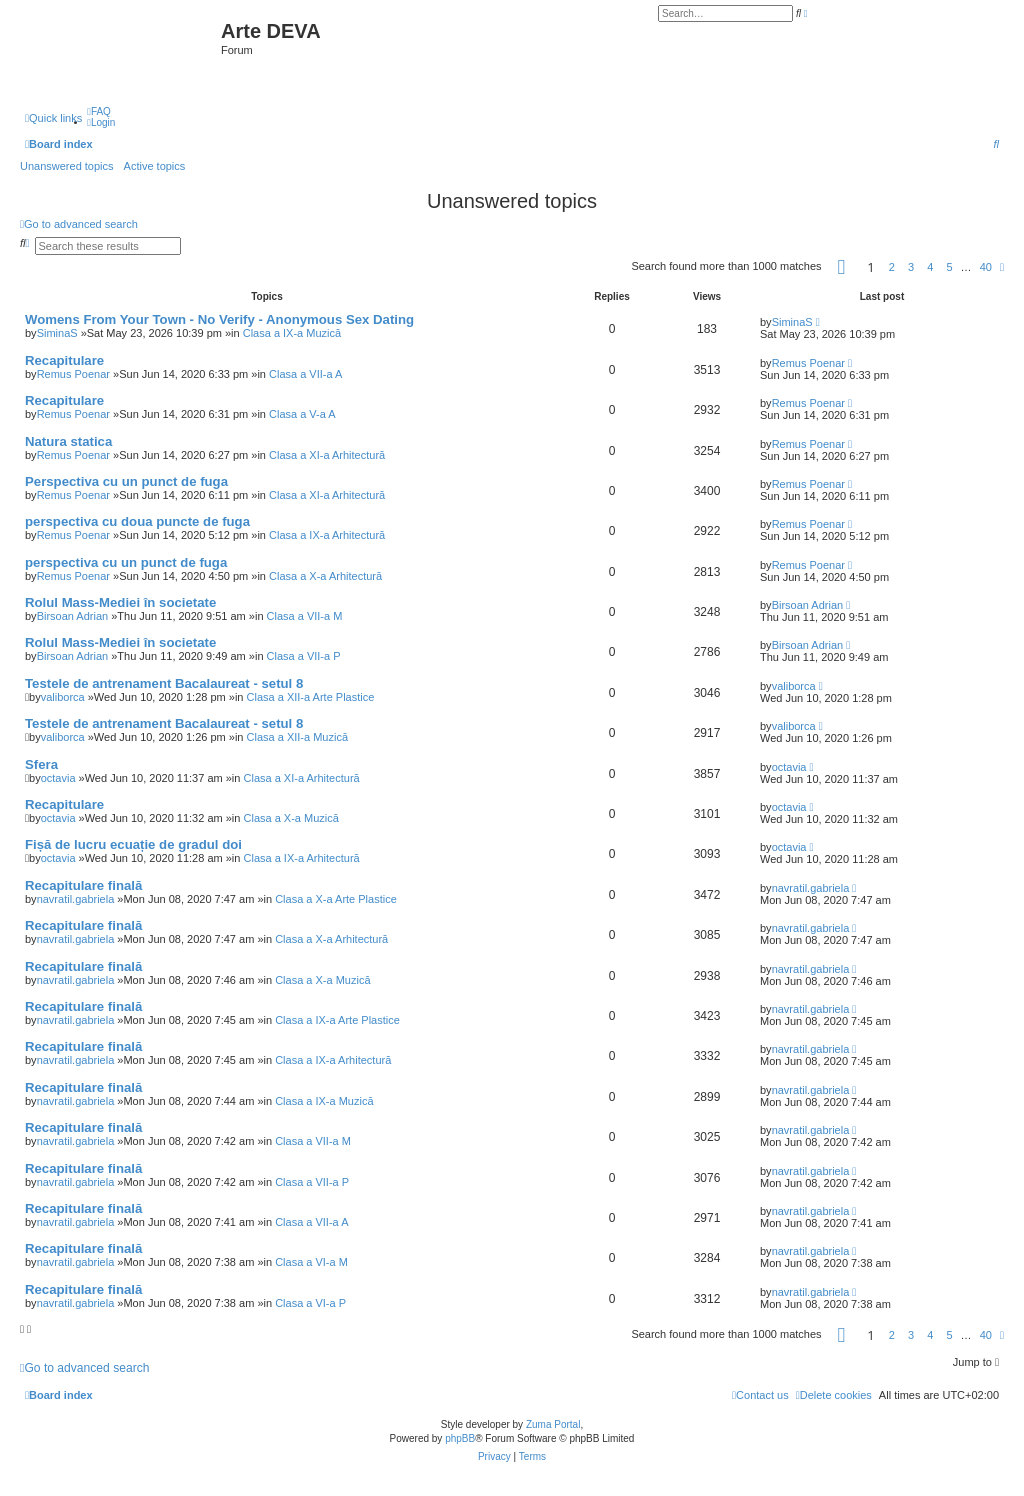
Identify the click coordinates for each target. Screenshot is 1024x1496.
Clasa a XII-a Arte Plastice (311, 697)
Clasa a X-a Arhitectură (325, 576)
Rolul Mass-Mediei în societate (120, 602)
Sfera (41, 764)
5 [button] (949, 267)
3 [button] (911, 267)
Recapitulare (64, 360)
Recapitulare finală (83, 885)
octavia (58, 778)
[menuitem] (99, 111)
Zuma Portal (553, 1424)
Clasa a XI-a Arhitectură (327, 455)
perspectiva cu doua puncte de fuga (137, 521)
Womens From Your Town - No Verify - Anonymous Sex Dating (219, 319)
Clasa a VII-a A (305, 374)
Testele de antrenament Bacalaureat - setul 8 (164, 683)
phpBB (460, 1438)
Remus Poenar (73, 374)
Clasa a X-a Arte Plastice (336, 899)
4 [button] (930, 267)
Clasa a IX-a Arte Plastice (337, 1020)
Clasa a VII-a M (305, 616)
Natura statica (68, 441)
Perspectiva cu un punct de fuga (126, 481)
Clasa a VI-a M (311, 1262)
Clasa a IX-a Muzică (292, 333)
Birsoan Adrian (73, 616)
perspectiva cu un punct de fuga (126, 562)
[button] (842, 267)
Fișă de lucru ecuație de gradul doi (133, 844)
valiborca (63, 697)
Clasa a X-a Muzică (291, 818)
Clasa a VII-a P (304, 656)
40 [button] (986, 267)
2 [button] (892, 267)
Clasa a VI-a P (310, 1303)
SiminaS (57, 333)
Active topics (155, 166)
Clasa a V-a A (302, 414)
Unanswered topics (67, 166)
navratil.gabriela (76, 899)
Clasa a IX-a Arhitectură (327, 535)
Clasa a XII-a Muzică (297, 737)
